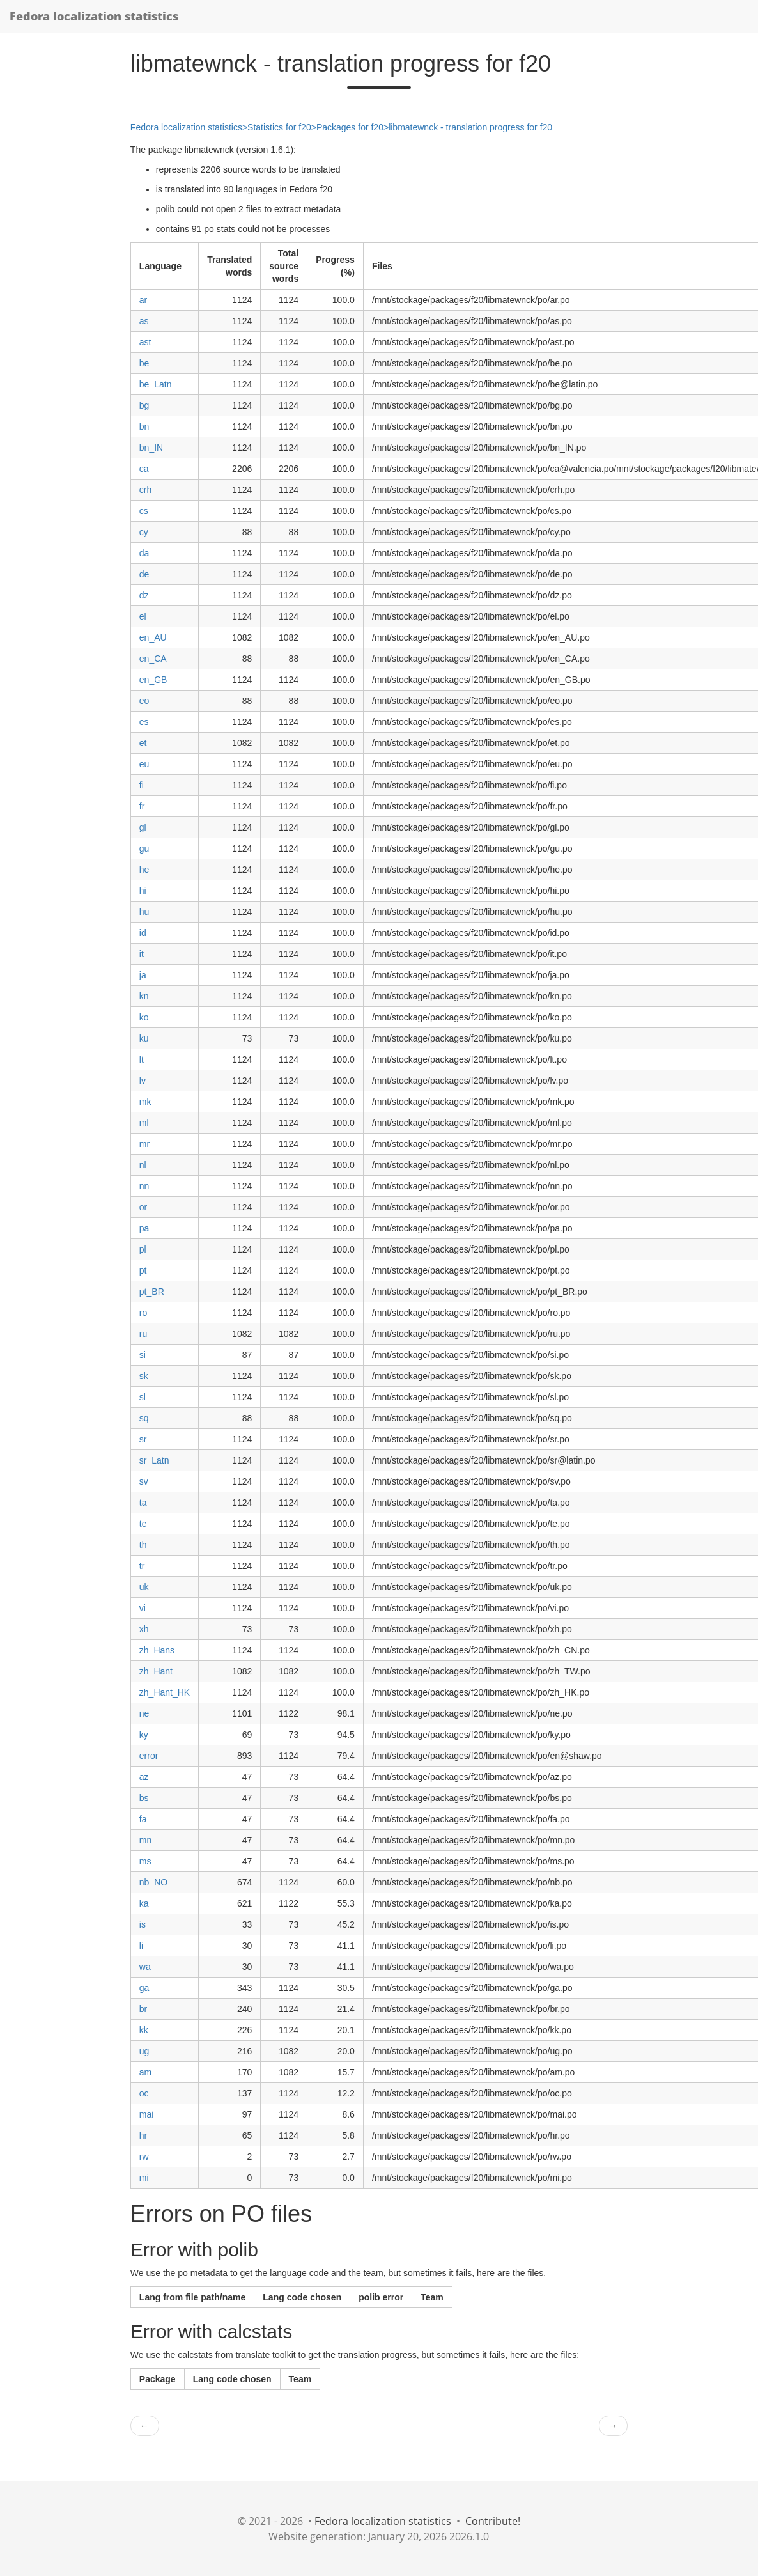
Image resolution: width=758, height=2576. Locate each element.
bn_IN (151, 447)
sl (142, 1397)
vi (142, 1608)
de (144, 574)
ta (143, 1502)
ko (144, 1017)
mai (146, 2114)
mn (145, 1840)
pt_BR (151, 1291)
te (143, 1523)
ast (145, 342)
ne (144, 1713)
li (141, 1945)
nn (144, 1186)
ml (144, 1123)
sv (143, 1481)
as (144, 321)
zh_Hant (156, 1671)
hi (142, 891)
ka (144, 1903)
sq (144, 1418)
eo (144, 701)
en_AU (153, 637)
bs (144, 1798)
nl (142, 1165)
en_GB (153, 680)
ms (145, 1861)
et (143, 743)
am (145, 2072)
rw (144, 2156)
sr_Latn (154, 1460)
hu (144, 912)
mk (145, 1102)
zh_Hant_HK (164, 1692)
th (143, 1545)
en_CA (153, 658)
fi (141, 785)
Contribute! (492, 2521)
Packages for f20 (349, 127)
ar (143, 300)
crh (145, 490)
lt (141, 1059)
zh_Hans (156, 1650)
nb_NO (153, 1882)
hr (143, 2135)
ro (143, 1313)
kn (144, 996)
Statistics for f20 (279, 127)
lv (142, 1080)
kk (143, 2030)
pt (143, 1270)
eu (144, 764)
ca (144, 469)
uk (144, 1587)
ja (142, 975)
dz (144, 595)
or (143, 1207)
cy (143, 532)
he (144, 869)
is (142, 1924)
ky (143, 1734)
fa (143, 1819)
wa (145, 1967)
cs (143, 511)
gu (144, 848)
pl (142, 1249)
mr (144, 1144)
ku (144, 1038)
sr (143, 1439)
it (141, 954)
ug (144, 2051)
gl (142, 827)
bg (144, 405)
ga (144, 1988)
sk (143, 1376)
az (144, 1777)
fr (142, 806)
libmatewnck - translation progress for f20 (470, 127)
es (144, 722)
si (142, 1355)
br (143, 2009)
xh (144, 1629)
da (144, 553)
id (142, 933)
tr (142, 1566)
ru (143, 1334)
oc (144, 2093)
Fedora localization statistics (94, 16)
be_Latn (155, 384)
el (142, 616)
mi (144, 2178)
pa (144, 1228)
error (149, 1756)
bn (144, 426)
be (144, 363)
